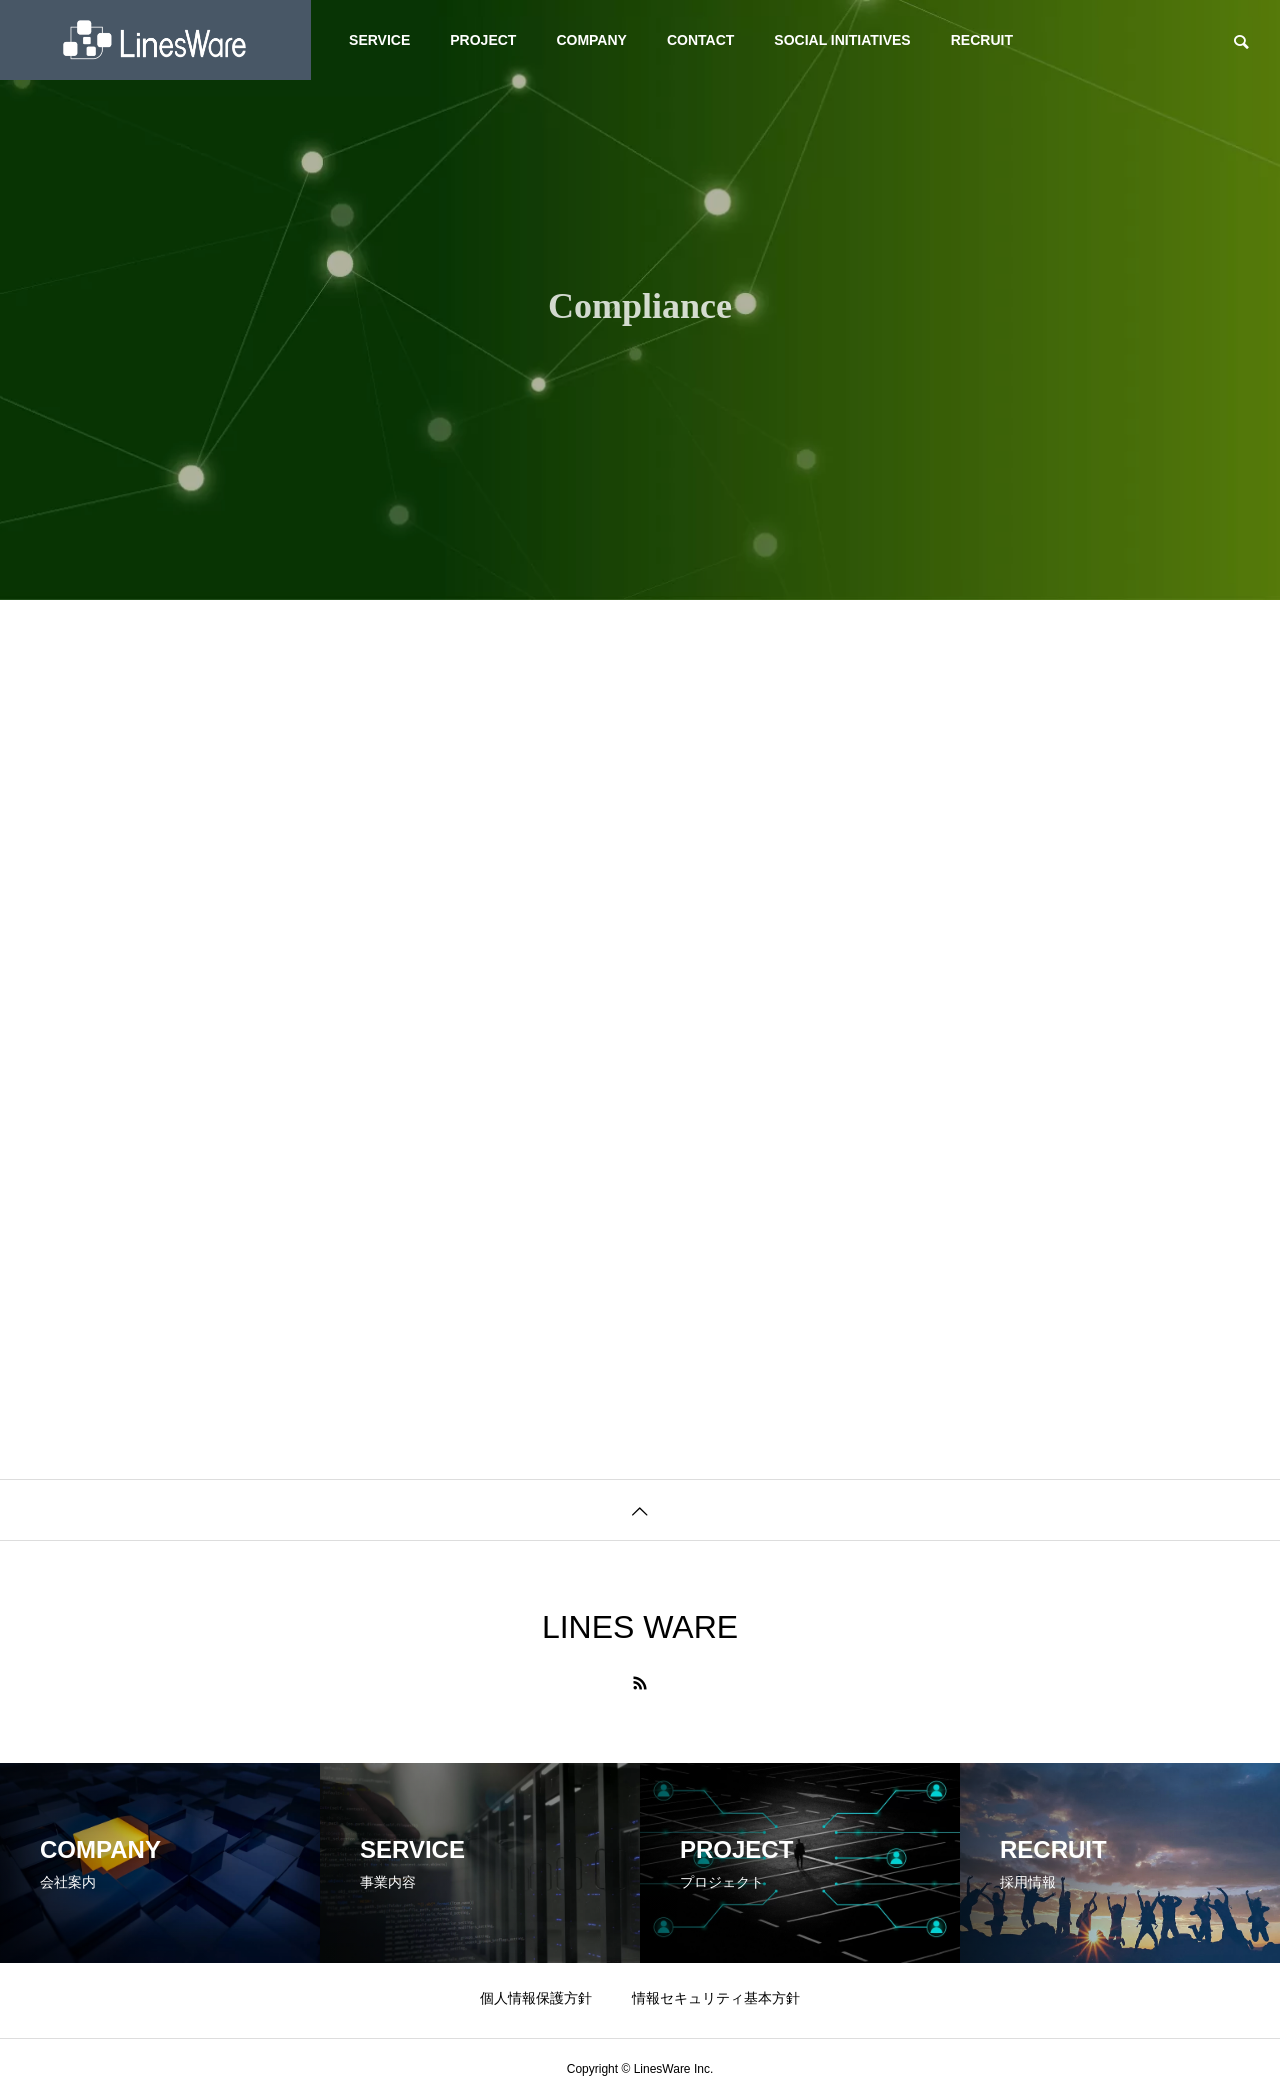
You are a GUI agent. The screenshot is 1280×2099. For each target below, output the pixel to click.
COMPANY (591, 40)
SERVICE (379, 40)
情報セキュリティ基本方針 (716, 1998)
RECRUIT (982, 40)
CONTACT (700, 40)
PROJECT (483, 40)
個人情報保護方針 (536, 1998)
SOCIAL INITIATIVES (842, 40)
